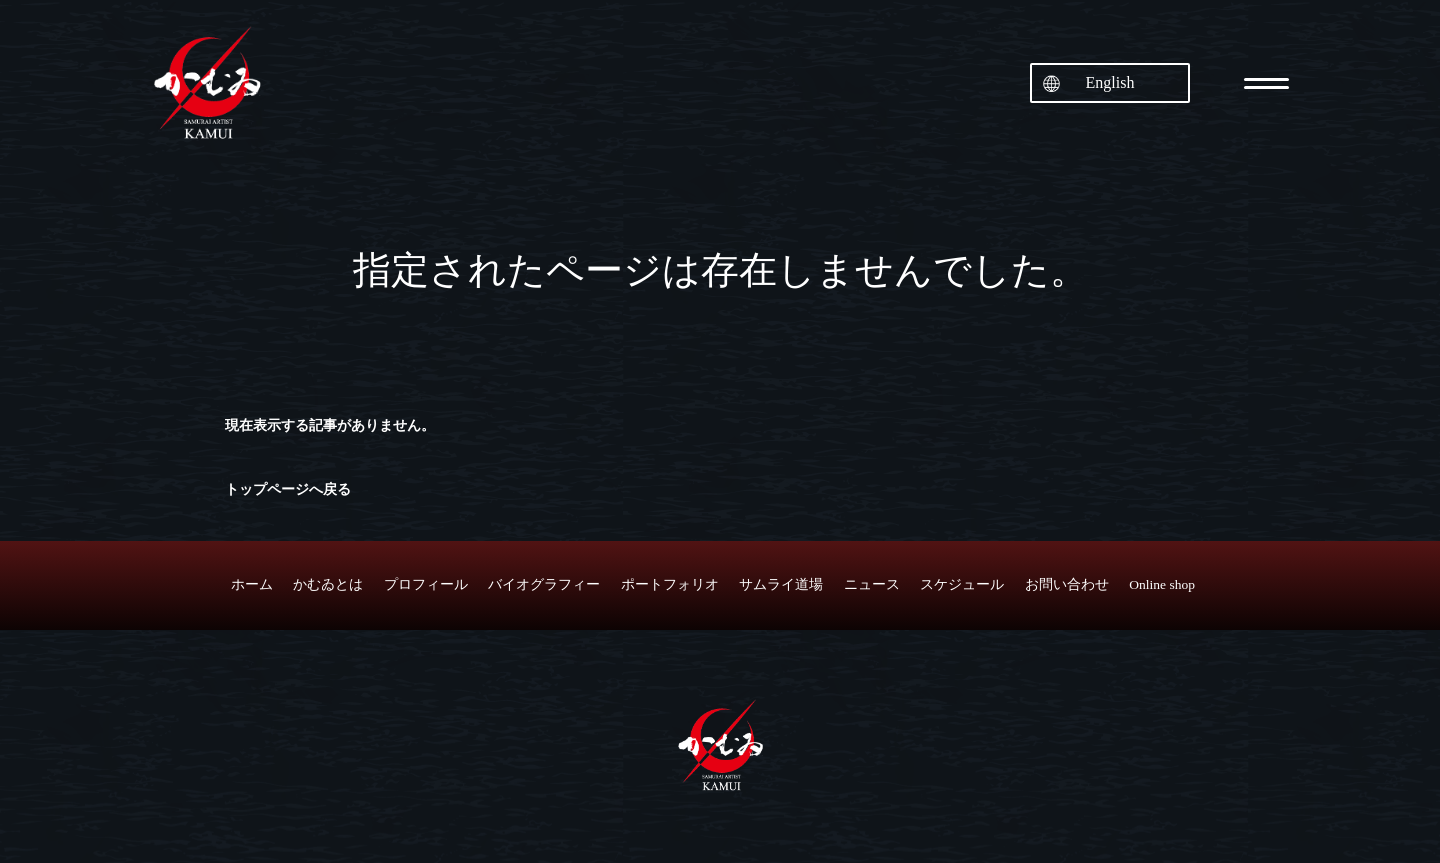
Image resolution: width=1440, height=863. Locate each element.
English (1110, 82)
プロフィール (426, 584)
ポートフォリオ (670, 584)
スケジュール (962, 584)
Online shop (1162, 584)
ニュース (872, 584)
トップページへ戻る (288, 489)
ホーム (252, 584)
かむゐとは (328, 584)
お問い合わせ (1067, 584)
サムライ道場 (781, 584)
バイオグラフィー (544, 584)
